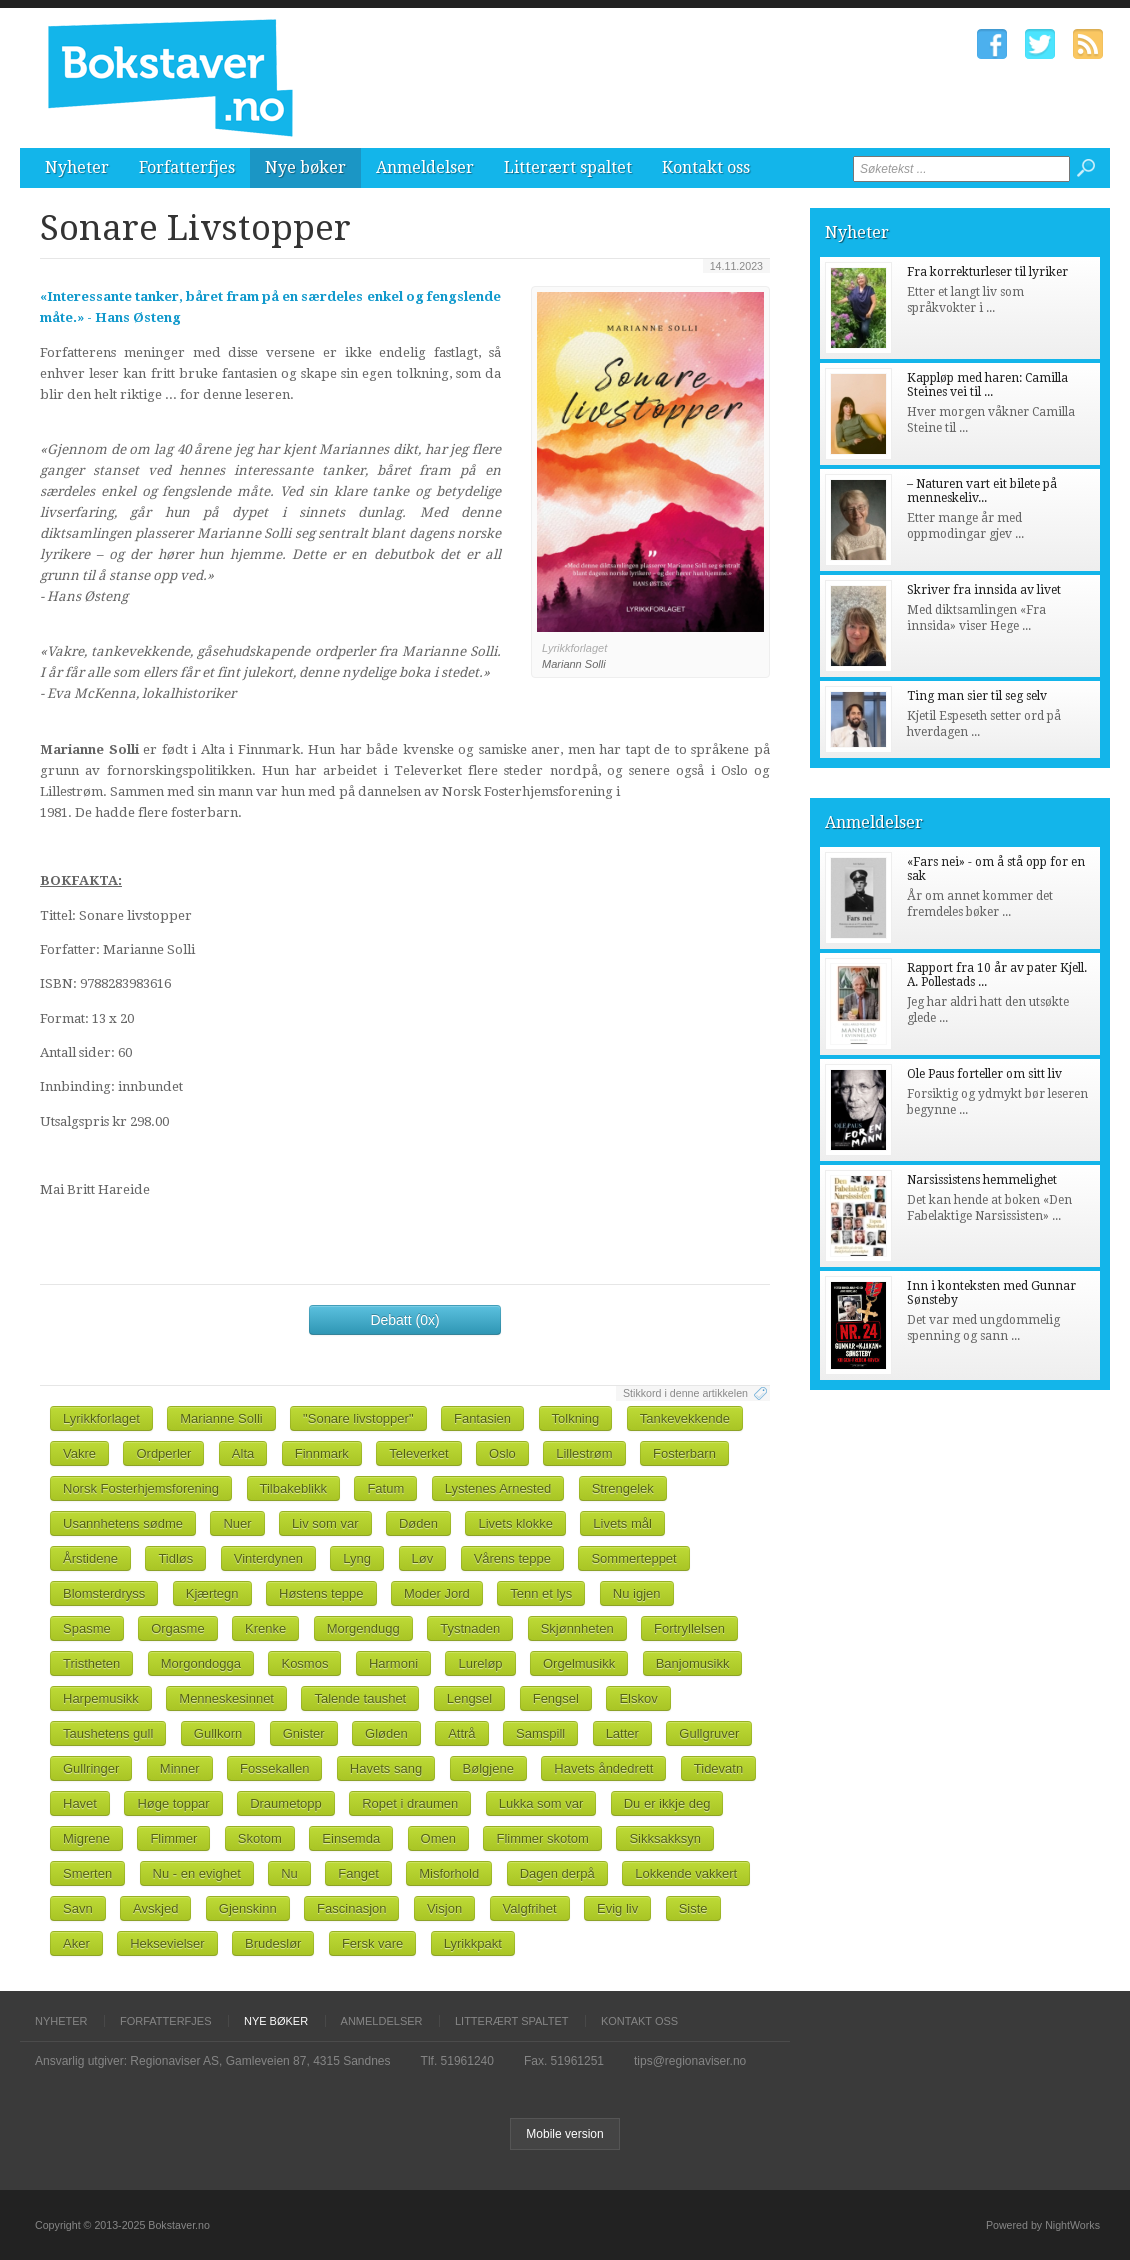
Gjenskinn (248, 1908)
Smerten (87, 1873)
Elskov (638, 1698)
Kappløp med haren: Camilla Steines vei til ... (987, 385)
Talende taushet (360, 1698)
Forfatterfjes (187, 167)
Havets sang (386, 1768)
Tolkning (576, 1418)
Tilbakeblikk (293, 1488)
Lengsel (470, 1698)
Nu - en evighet (197, 1873)
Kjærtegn (212, 1593)
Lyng (357, 1558)
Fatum (385, 1488)
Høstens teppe (321, 1593)
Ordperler (163, 1453)
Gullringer (91, 1768)
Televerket (418, 1453)
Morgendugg (363, 1628)
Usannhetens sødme (123, 1523)
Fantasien (482, 1418)
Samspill (540, 1733)
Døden (418, 1523)
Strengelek (623, 1488)
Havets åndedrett (603, 1768)
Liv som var (325, 1523)
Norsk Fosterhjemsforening (141, 1488)
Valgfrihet (530, 1908)
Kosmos (304, 1663)
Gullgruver (709, 1733)
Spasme (87, 1628)
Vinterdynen (268, 1558)
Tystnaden (470, 1628)
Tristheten (91, 1663)
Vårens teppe (512, 1558)
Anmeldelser (425, 167)
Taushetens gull (108, 1733)
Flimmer (173, 1838)
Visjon (444, 1908)
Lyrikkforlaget (101, 1418)
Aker (76, 1943)
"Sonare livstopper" (358, 1418)
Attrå (461, 1733)
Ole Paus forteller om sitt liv (984, 1074)
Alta (243, 1453)
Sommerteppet (633, 1558)
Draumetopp (286, 1803)
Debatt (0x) (404, 1320)
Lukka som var (541, 1803)
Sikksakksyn (665, 1838)
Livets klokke (515, 1523)
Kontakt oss (706, 167)
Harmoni (393, 1663)
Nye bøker (305, 167)
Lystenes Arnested (498, 1488)
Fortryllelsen (689, 1628)
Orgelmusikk (579, 1663)
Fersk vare (372, 1943)
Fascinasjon (351, 1908)
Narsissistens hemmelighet (982, 1180)
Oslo (502, 1453)
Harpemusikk (101, 1698)
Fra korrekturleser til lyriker (987, 272)
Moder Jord (437, 1593)
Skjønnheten (577, 1628)
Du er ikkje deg (667, 1803)
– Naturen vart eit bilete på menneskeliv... (982, 491)
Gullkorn (218, 1733)
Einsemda (351, 1838)
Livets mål (622, 1523)
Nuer (237, 1523)
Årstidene (90, 1558)
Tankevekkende (685, 1418)
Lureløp (480, 1663)
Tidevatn (718, 1768)
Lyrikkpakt (473, 1943)
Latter (622, 1733)
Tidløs (175, 1558)
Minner (180, 1768)
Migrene (86, 1838)
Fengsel (556, 1698)
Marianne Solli (221, 1418)
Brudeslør (273, 1943)
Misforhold (449, 1873)
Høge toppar (173, 1803)
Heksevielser (167, 1943)
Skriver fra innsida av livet (984, 590)
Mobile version (564, 2134)
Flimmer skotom (542, 1838)
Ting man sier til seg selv (977, 696)
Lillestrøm (584, 1453)
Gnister (304, 1733)
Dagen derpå (557, 1873)
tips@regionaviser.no (690, 2061)
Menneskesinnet (226, 1698)
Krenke (265, 1628)
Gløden (386, 1733)
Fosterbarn (684, 1453)
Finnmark (322, 1453)
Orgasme (177, 1628)
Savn (78, 1908)
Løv (423, 1558)
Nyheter (77, 167)
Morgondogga (201, 1663)
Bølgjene (488, 1768)
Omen (438, 1838)
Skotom (260, 1838)
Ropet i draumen (410, 1803)
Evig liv (617, 1908)
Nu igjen (637, 1593)
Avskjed (155, 1908)
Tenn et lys (541, 1593)
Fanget (358, 1873)
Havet (80, 1803)
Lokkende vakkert (686, 1873)
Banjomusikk (693, 1663)
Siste (693, 1908)
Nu (289, 1873)
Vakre (79, 1453)
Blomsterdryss (104, 1593)
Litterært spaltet (568, 167)
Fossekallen (274, 1768)
